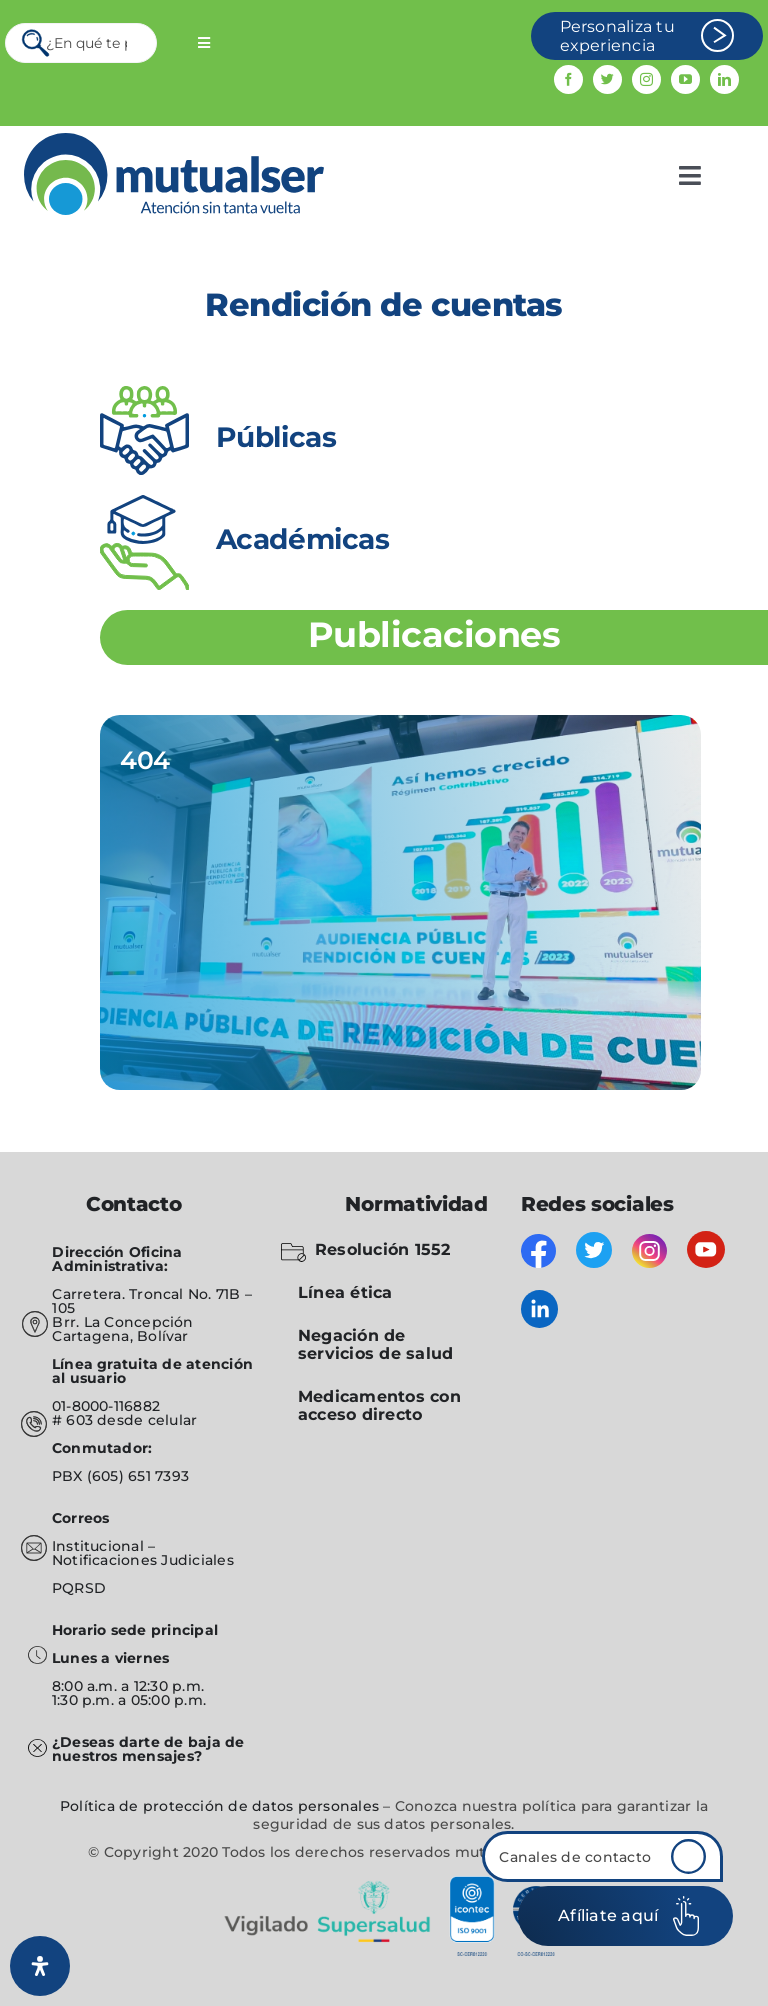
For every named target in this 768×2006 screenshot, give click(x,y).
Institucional (100, 1546)
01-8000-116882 (106, 1406)
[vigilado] (384, 1883)
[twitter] (607, 79)
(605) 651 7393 (138, 1476)
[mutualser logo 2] (174, 140)
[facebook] (568, 79)
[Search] (37, 43)
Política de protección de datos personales (219, 1806)
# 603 (72, 1420)
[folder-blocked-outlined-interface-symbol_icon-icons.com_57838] (293, 1247)
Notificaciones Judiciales (143, 1560)
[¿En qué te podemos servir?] (81, 43)
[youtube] (685, 79)
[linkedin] (724, 79)
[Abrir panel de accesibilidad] (40, 1966)
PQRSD (79, 1588)
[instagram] (646, 79)
